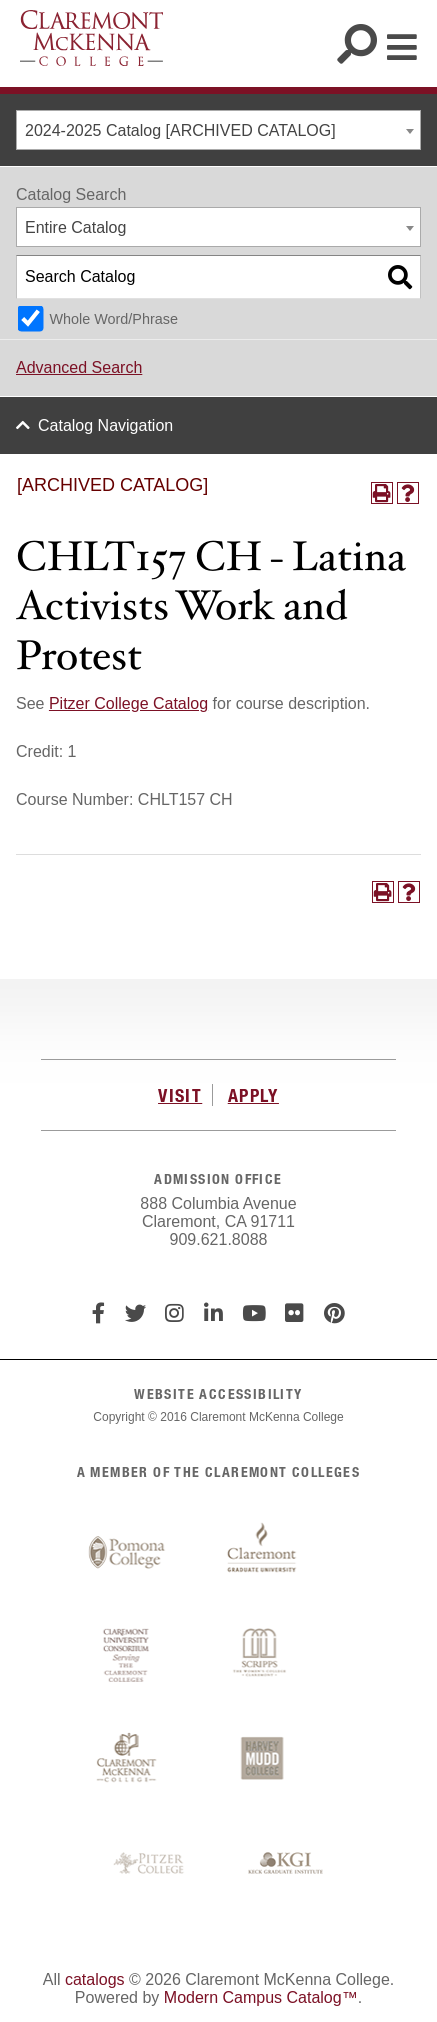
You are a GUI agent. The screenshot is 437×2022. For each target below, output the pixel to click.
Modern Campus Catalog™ (261, 1997)
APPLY (253, 1095)
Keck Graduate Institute (286, 1864)
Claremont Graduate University (262, 1553)
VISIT (180, 1095)
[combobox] (218, 130)
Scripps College (262, 1656)
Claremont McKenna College (91, 38)
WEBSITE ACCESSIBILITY (218, 1393)
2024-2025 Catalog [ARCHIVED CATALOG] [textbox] (180, 130)
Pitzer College (151, 1864)
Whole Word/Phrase (113, 319)
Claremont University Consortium (127, 1656)
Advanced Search (79, 367)
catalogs (95, 1979)
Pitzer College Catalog (128, 703)
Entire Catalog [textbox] (75, 227)
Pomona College (127, 1553)
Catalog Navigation (105, 425)
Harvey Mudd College (262, 1760)
